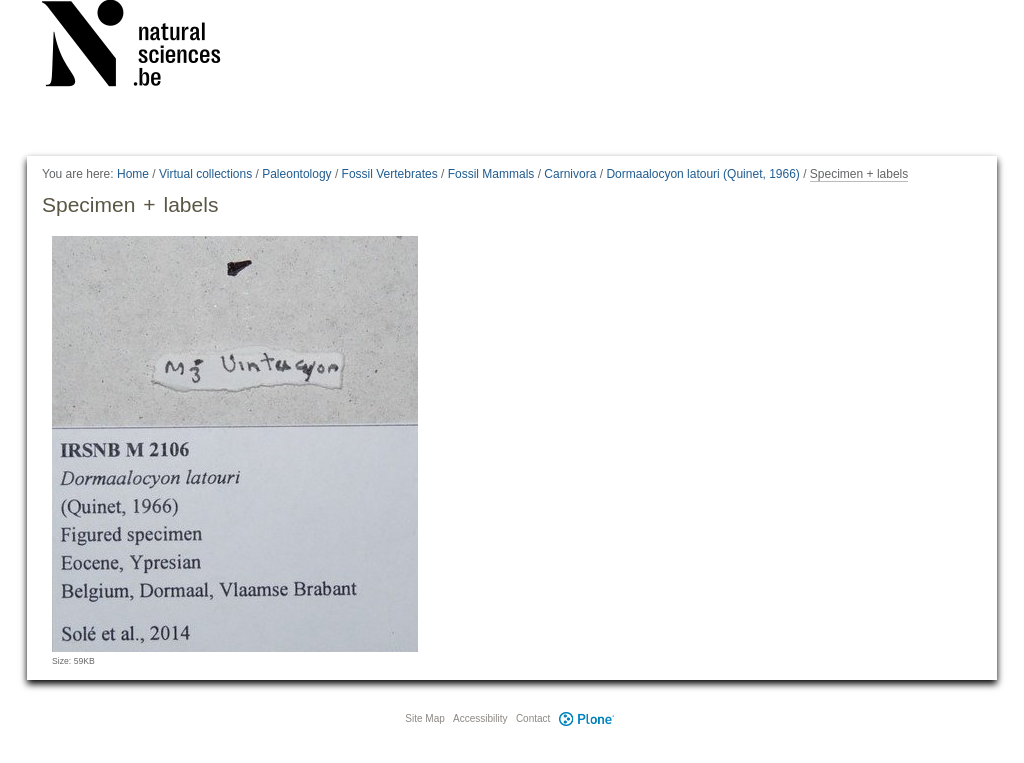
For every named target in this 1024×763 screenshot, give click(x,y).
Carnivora (570, 174)
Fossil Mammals (491, 174)
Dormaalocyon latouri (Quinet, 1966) (702, 174)
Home (133, 174)
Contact (533, 718)
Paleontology (296, 174)
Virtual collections (205, 174)
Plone (586, 718)
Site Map (424, 718)
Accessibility (480, 718)
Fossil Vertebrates (390, 174)
